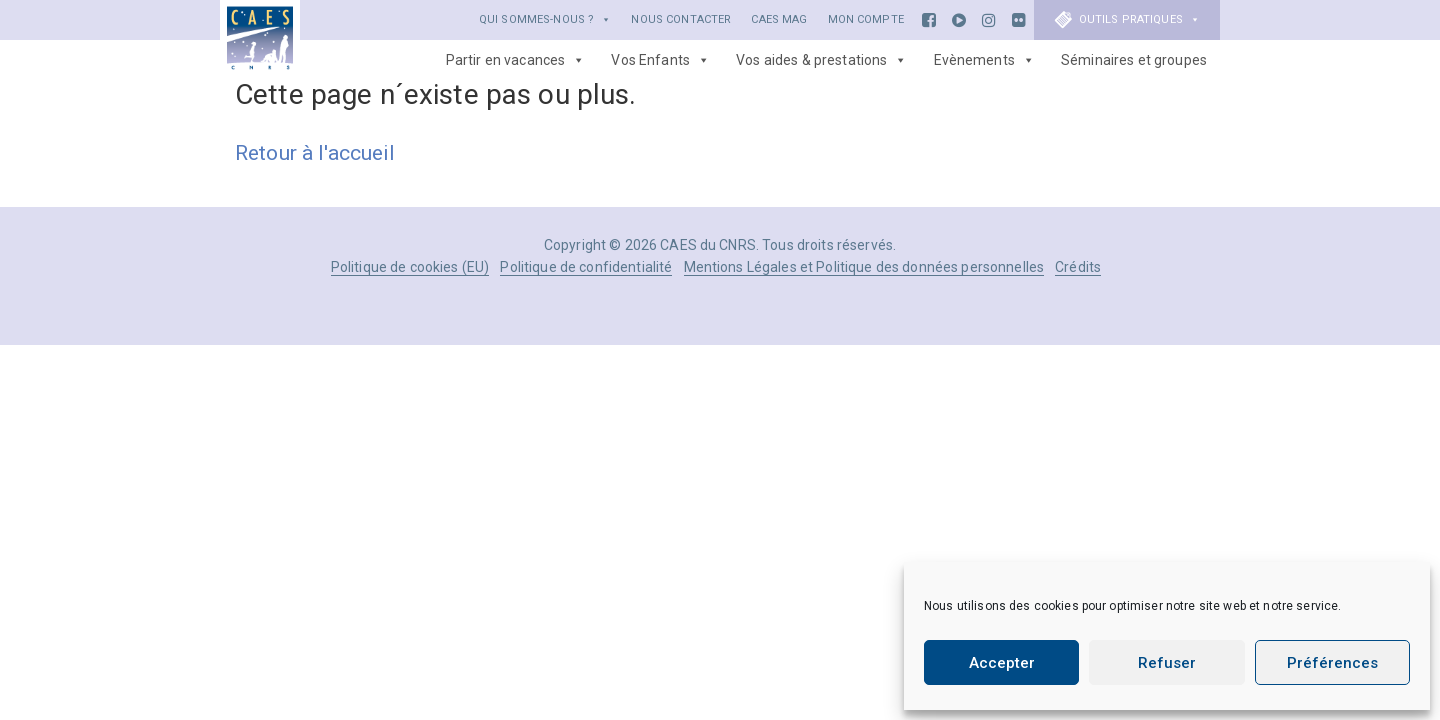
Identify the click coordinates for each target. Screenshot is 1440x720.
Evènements (985, 60)
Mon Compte (866, 19)
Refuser (1167, 663)
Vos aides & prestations (821, 60)
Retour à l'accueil (315, 153)
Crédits (1078, 267)
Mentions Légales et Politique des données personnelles (864, 267)
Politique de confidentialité (586, 267)
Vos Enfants (660, 60)
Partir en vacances (516, 60)
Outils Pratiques (1139, 20)
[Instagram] (989, 20)
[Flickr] (1019, 20)
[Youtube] (959, 20)
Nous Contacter (681, 19)
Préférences (1332, 663)
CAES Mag (779, 19)
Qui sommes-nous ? (545, 20)
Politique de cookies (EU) (410, 267)
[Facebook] (929, 20)
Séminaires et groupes (1134, 60)
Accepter (1002, 663)
